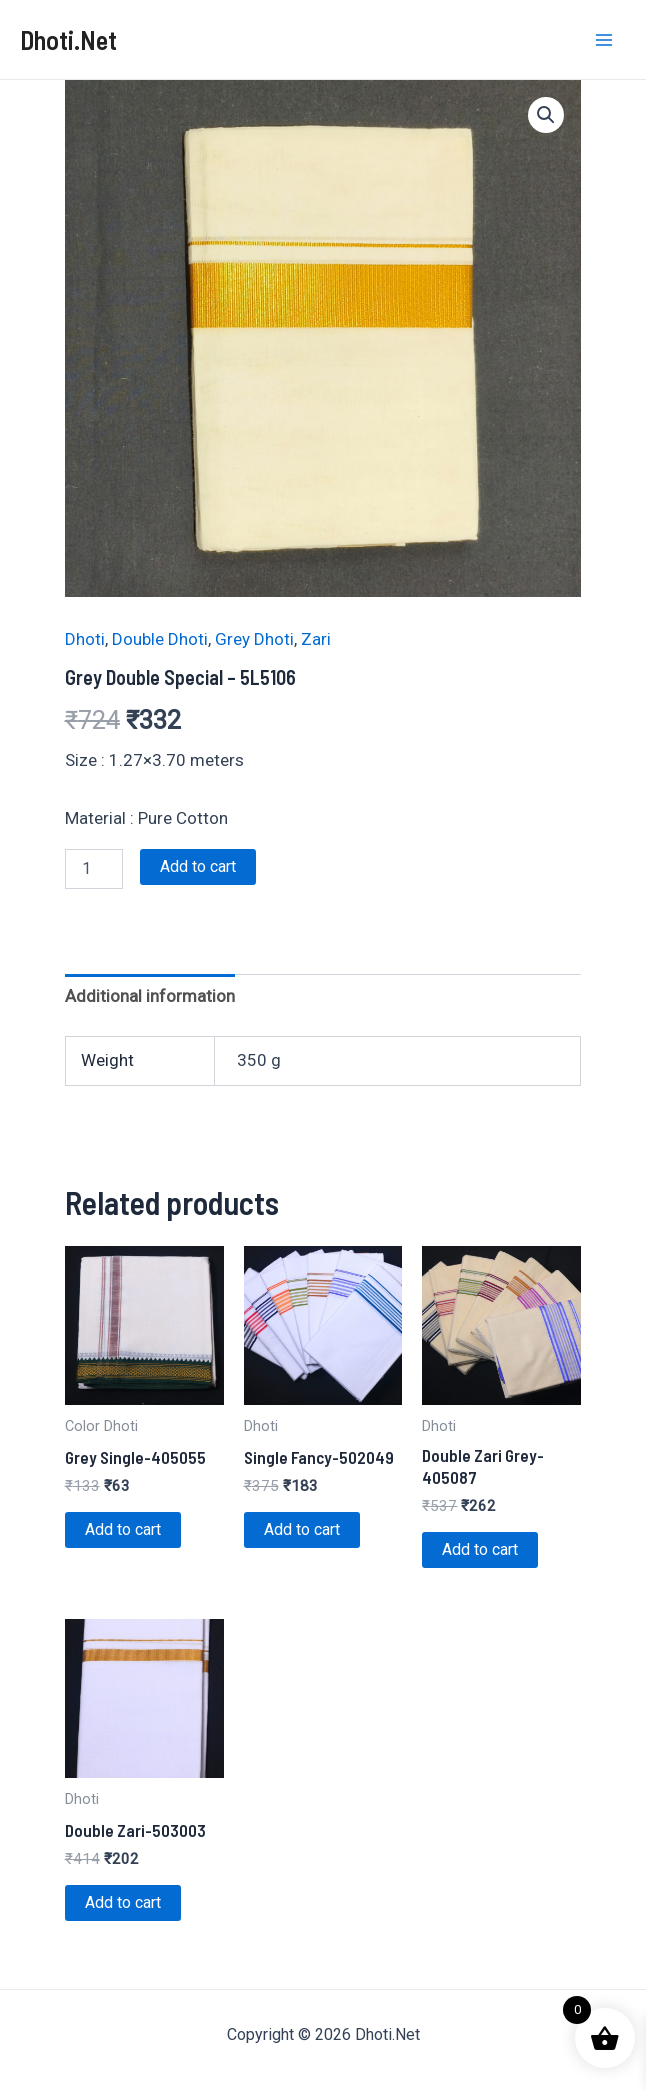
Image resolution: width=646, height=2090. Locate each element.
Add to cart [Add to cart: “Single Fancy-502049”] (302, 1529)
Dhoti (85, 639)
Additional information (150, 996)
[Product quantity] (94, 869)
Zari (316, 639)
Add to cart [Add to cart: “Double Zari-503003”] (123, 1902)
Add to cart (198, 866)
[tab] (150, 996)
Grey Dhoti (254, 639)
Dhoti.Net (68, 39)
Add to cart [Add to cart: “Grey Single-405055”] (123, 1529)
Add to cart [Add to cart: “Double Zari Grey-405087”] (480, 1549)
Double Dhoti (160, 639)
